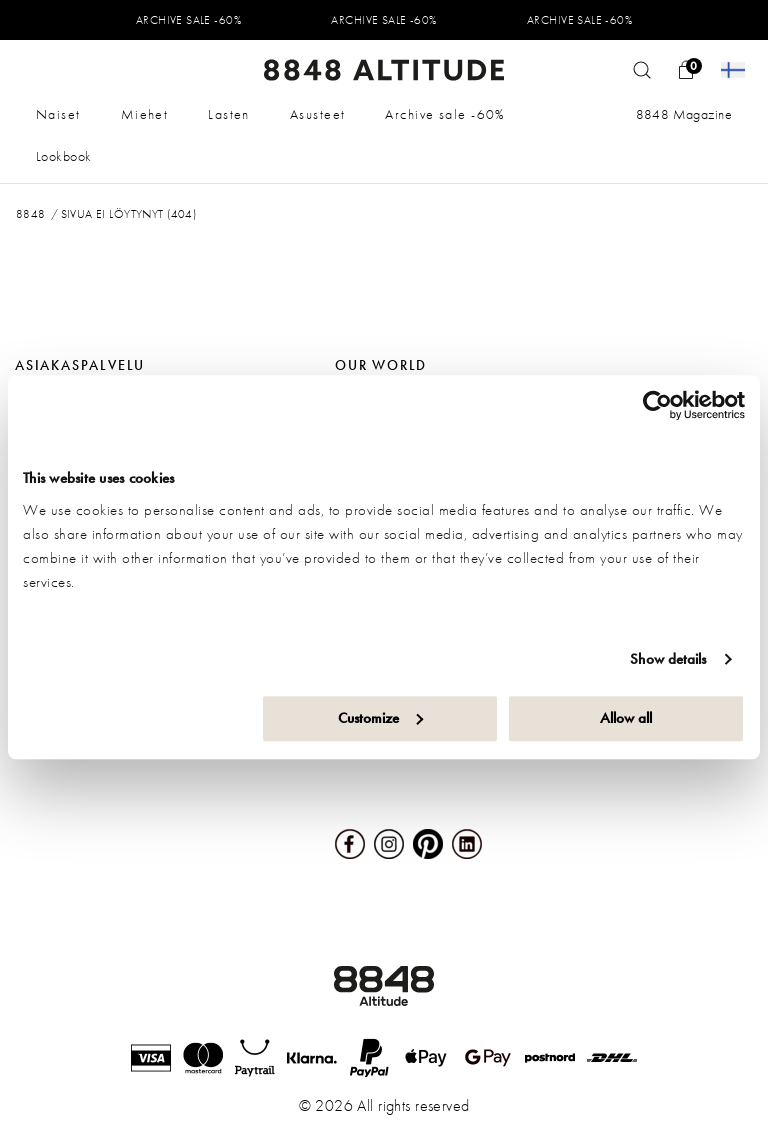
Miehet (145, 114)
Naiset (58, 114)
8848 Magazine (684, 114)
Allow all (626, 718)
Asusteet (318, 114)
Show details (668, 659)
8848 (31, 214)
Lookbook (63, 156)
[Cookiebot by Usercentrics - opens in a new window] (657, 405)
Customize (380, 718)
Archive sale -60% (445, 114)
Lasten (229, 114)
